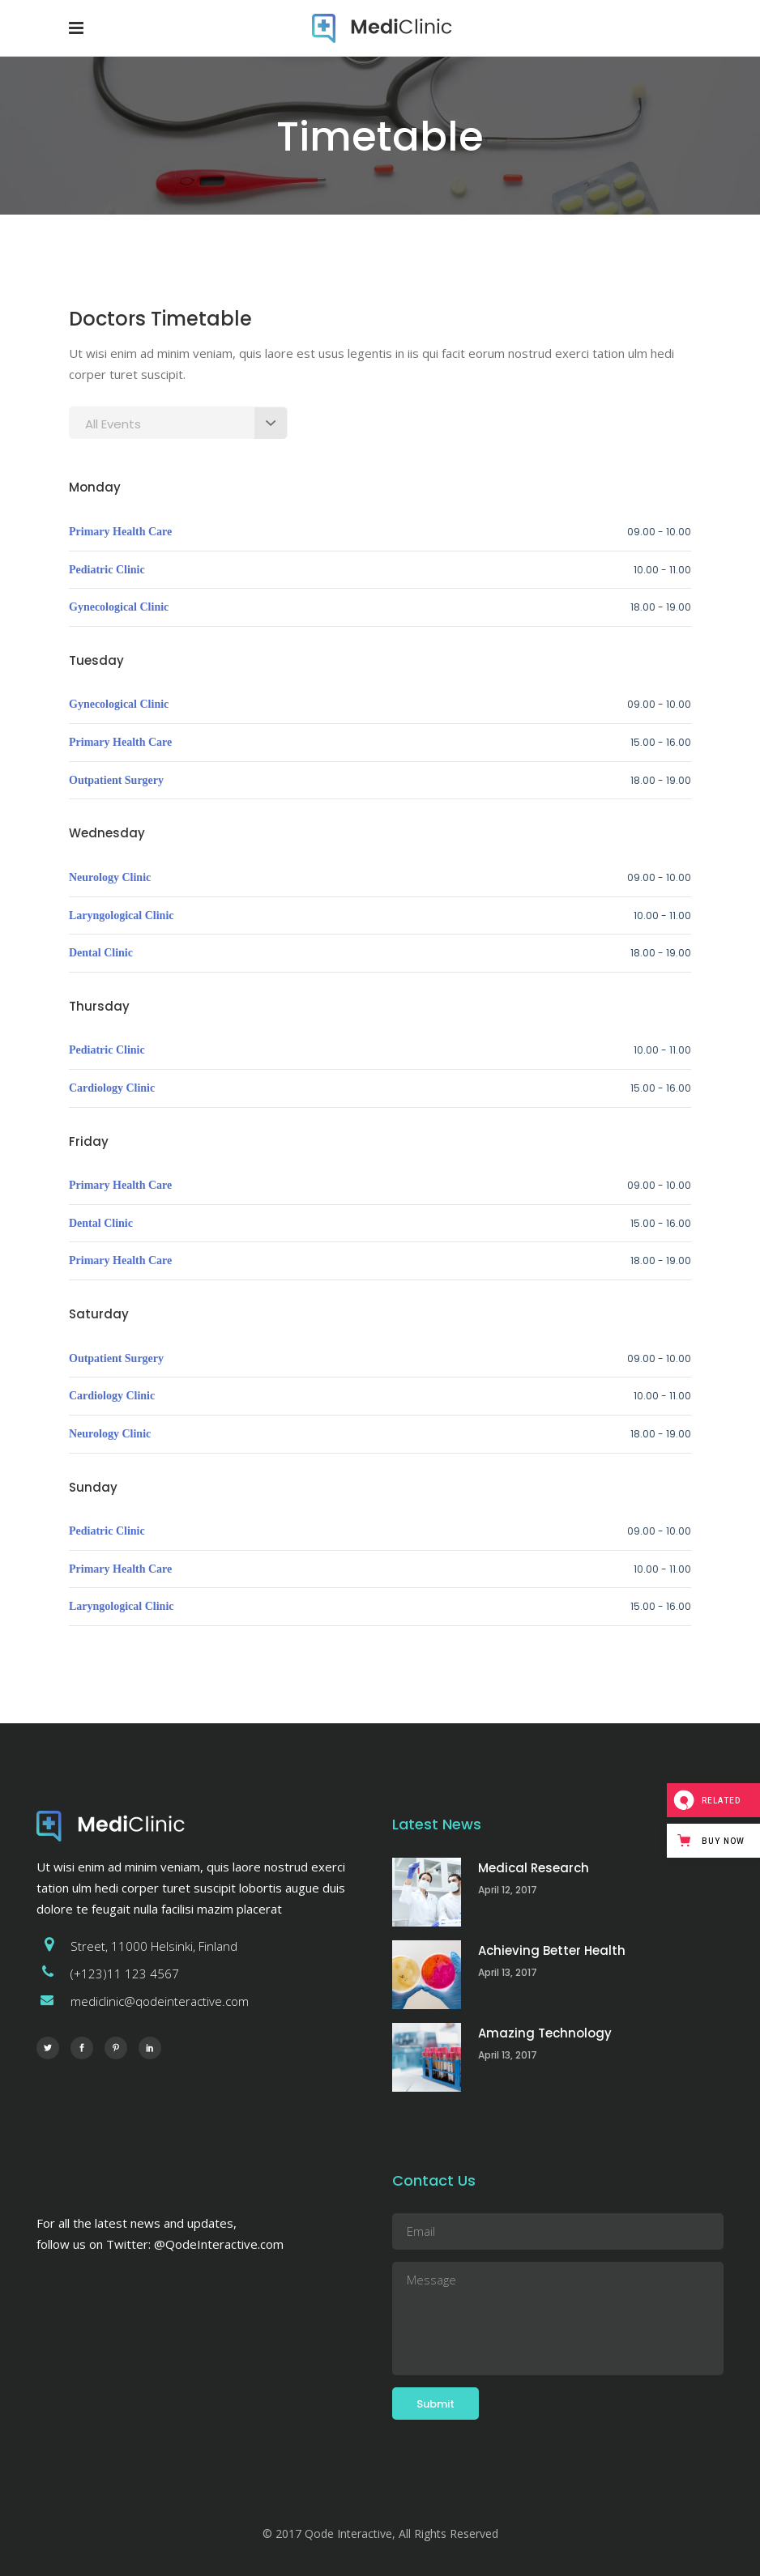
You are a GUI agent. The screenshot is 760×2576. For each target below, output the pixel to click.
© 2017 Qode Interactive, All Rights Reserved (380, 2533)
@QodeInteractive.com (219, 2244)
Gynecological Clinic (119, 607)
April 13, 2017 (507, 1972)
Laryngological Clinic (121, 915)
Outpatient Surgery (116, 780)
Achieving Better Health (552, 1950)
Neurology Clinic (110, 877)
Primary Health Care (120, 532)
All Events (113, 423)
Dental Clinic (101, 953)
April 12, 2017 (507, 1890)
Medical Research (533, 1867)
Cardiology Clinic (112, 1088)
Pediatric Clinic (107, 570)
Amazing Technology (545, 2033)
